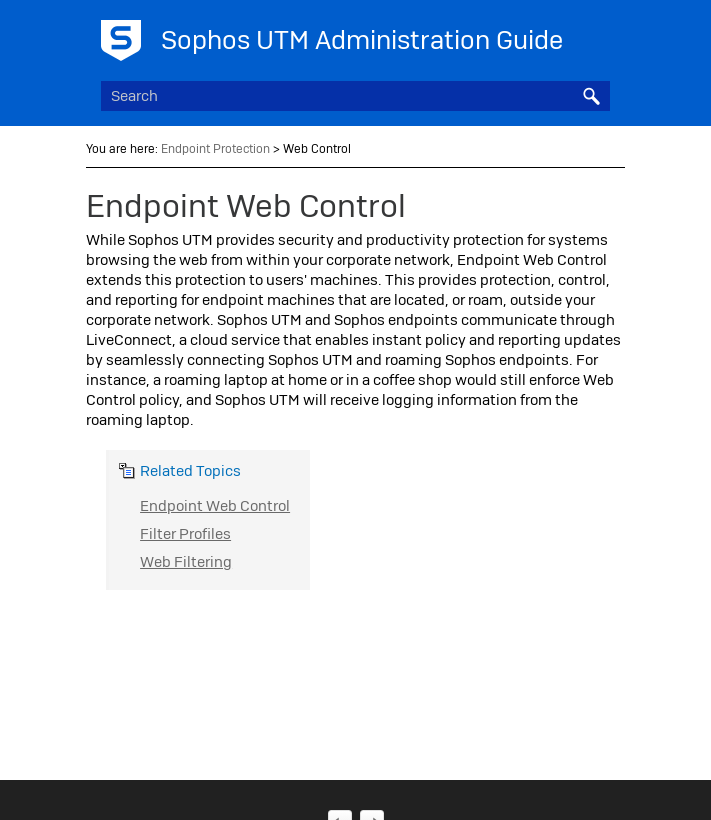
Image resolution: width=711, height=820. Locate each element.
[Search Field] (355, 96)
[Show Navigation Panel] (599, 35)
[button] (592, 96)
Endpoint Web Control (215, 506)
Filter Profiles (185, 534)
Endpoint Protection (215, 149)
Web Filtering (186, 562)
